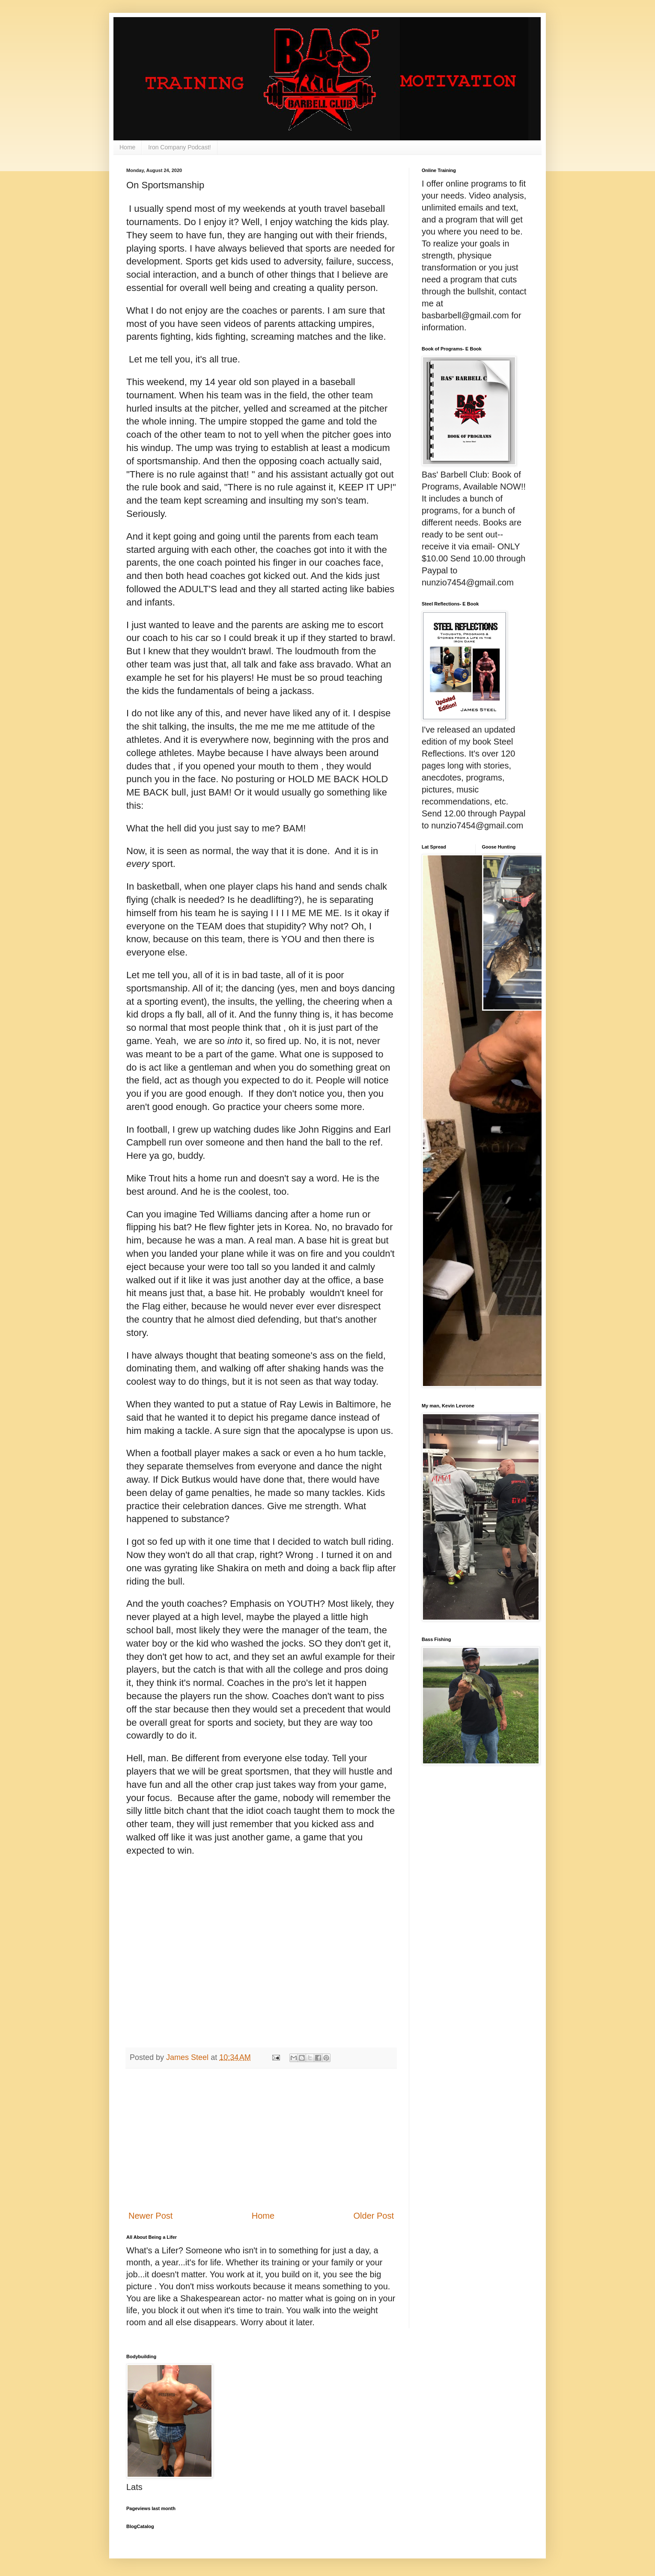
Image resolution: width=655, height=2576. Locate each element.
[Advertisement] (261, 2139)
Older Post (374, 2215)
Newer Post (150, 2215)
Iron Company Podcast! (179, 147)
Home (127, 147)
